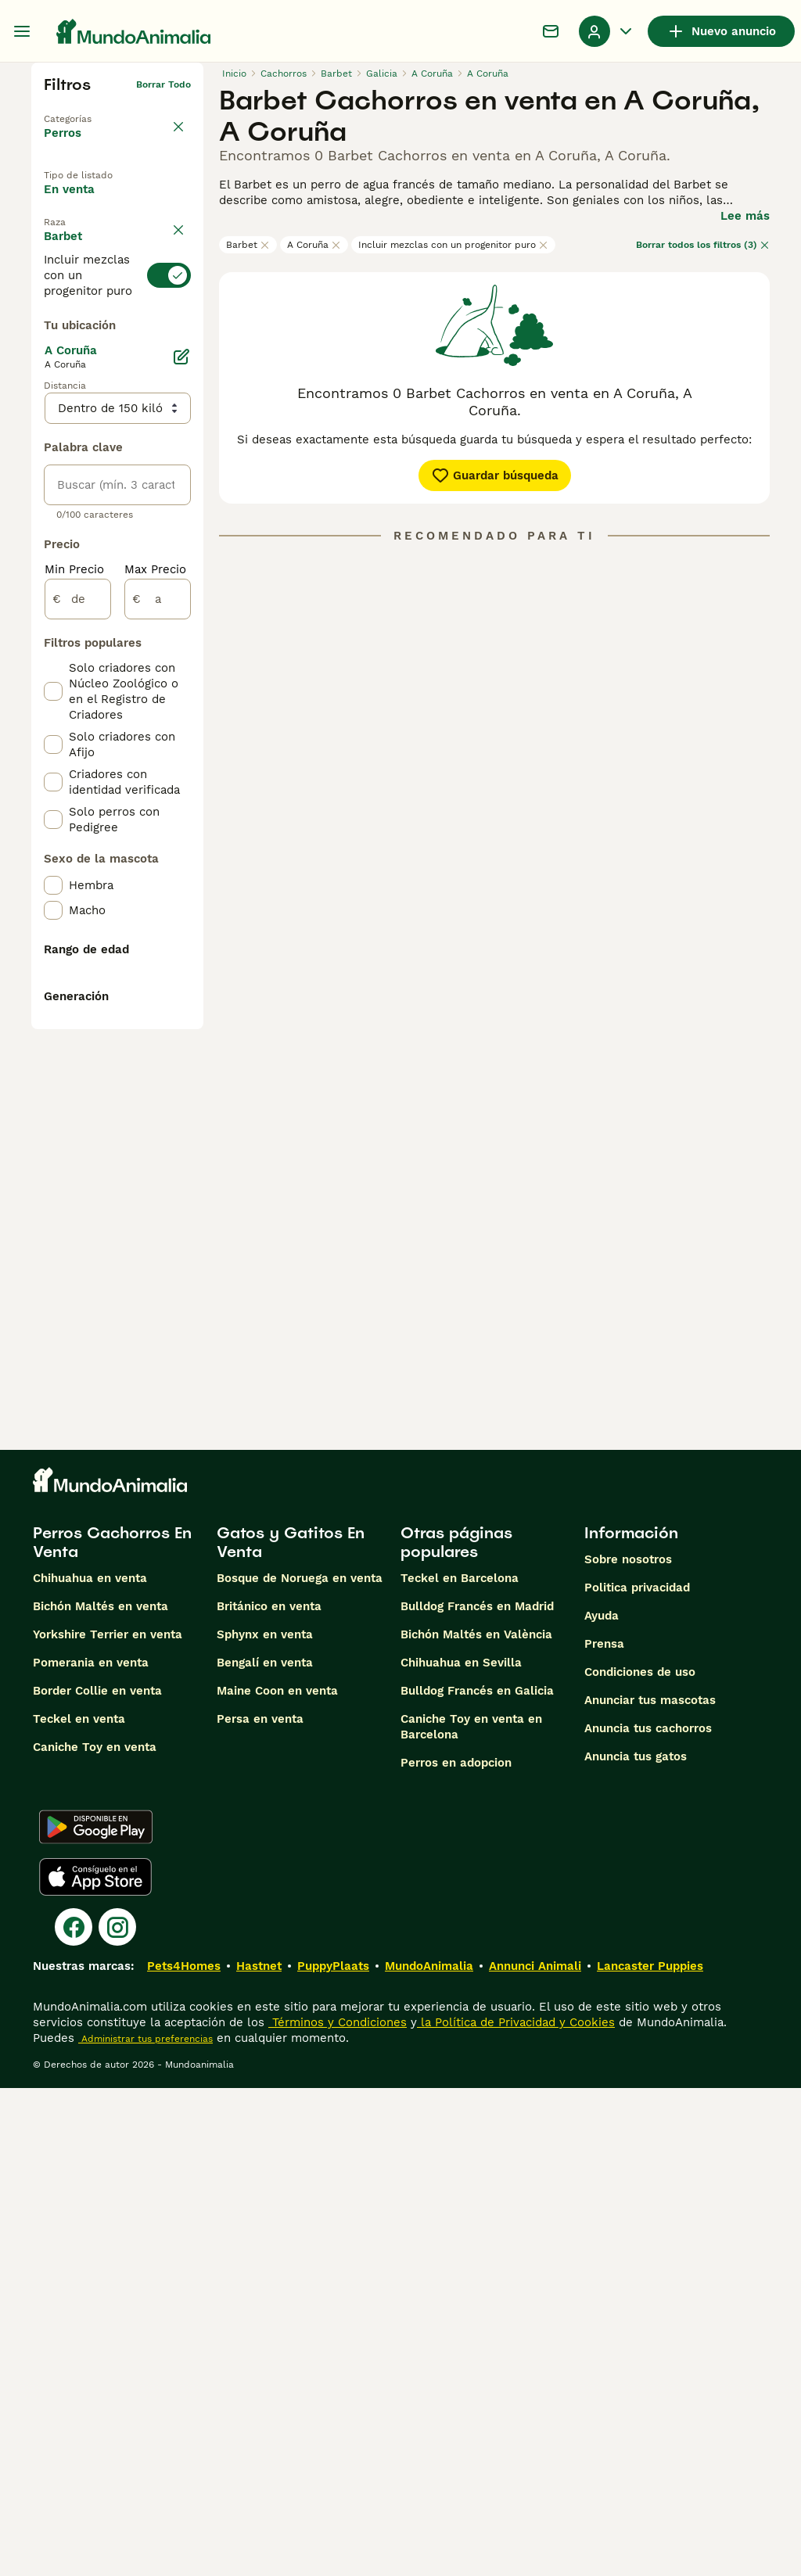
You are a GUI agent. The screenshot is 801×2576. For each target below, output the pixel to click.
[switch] (117, 351)
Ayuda (601, 2104)
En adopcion (92, 238)
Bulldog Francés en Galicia (477, 2179)
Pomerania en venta (91, 2151)
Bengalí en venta (265, 2151)
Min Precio (74, 965)
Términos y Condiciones (337, 2510)
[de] (78, 994)
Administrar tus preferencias (145, 2526)
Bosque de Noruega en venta (300, 2066)
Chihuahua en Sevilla (461, 2151)
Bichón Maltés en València (476, 2122)
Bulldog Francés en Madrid (477, 2094)
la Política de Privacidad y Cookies (516, 2510)
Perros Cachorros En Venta (112, 2030)
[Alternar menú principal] (22, 31)
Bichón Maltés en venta (100, 2094)
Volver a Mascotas (87, 109)
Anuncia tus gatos (635, 2244)
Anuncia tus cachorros (648, 2216)
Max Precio (155, 965)
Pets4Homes (184, 2454)
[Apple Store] (95, 2365)
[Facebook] (73, 2415)
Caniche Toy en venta (94, 2235)
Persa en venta (260, 2207)
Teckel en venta (79, 2207)
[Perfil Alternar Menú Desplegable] (607, 31)
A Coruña (314, 244)
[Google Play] (96, 2315)
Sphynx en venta (265, 2122)
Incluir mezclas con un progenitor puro (453, 244)
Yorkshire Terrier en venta (107, 2122)
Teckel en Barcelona (459, 2066)
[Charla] (550, 31)
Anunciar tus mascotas (650, 2188)
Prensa (604, 2132)
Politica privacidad (637, 2075)
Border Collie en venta (97, 2179)
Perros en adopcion (456, 2251)
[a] (157, 994)
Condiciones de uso (639, 2160)
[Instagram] (117, 2415)
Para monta (90, 274)
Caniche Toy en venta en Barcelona (471, 2215)
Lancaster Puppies (650, 2454)
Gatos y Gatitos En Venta (291, 2030)
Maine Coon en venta (277, 2179)
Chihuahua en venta (90, 2066)
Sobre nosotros (628, 2047)
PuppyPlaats (333, 2454)
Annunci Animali (535, 2454)
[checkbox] (53, 441)
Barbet (248, 244)
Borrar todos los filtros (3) (703, 244)
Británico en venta (269, 2094)
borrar (176, 312)
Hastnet (259, 2454)
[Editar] (181, 752)
